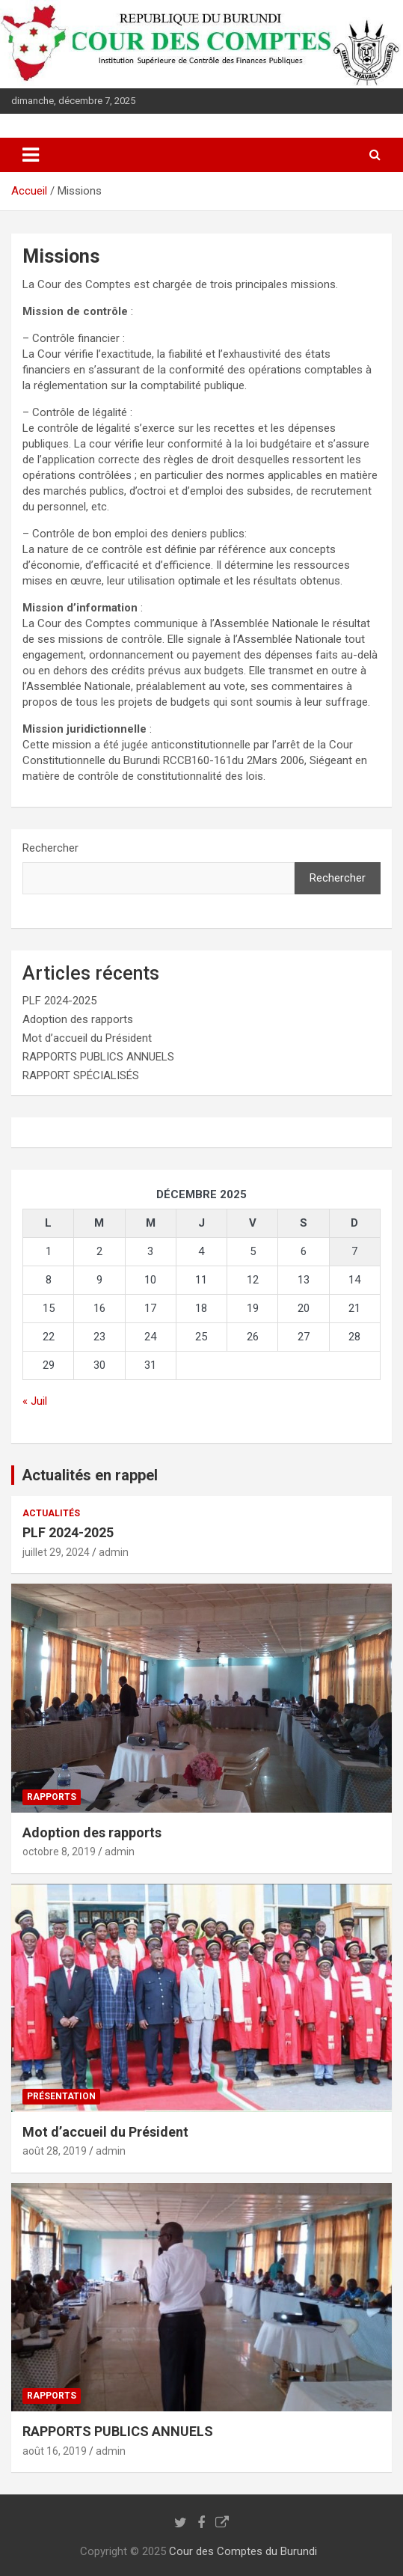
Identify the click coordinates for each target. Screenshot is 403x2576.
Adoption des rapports (77, 1019)
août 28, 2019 (54, 2151)
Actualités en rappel (90, 1475)
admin (114, 1552)
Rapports (51, 1797)
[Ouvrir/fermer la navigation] (30, 155)
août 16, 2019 (54, 2451)
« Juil (34, 1401)
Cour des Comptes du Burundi (243, 2551)
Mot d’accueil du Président (87, 1038)
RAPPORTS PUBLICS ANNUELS (98, 1056)
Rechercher (50, 848)
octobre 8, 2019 (59, 1852)
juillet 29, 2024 (56, 1552)
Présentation (61, 2096)
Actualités (51, 1513)
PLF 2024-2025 (59, 1000)
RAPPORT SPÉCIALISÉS (80, 1075)
